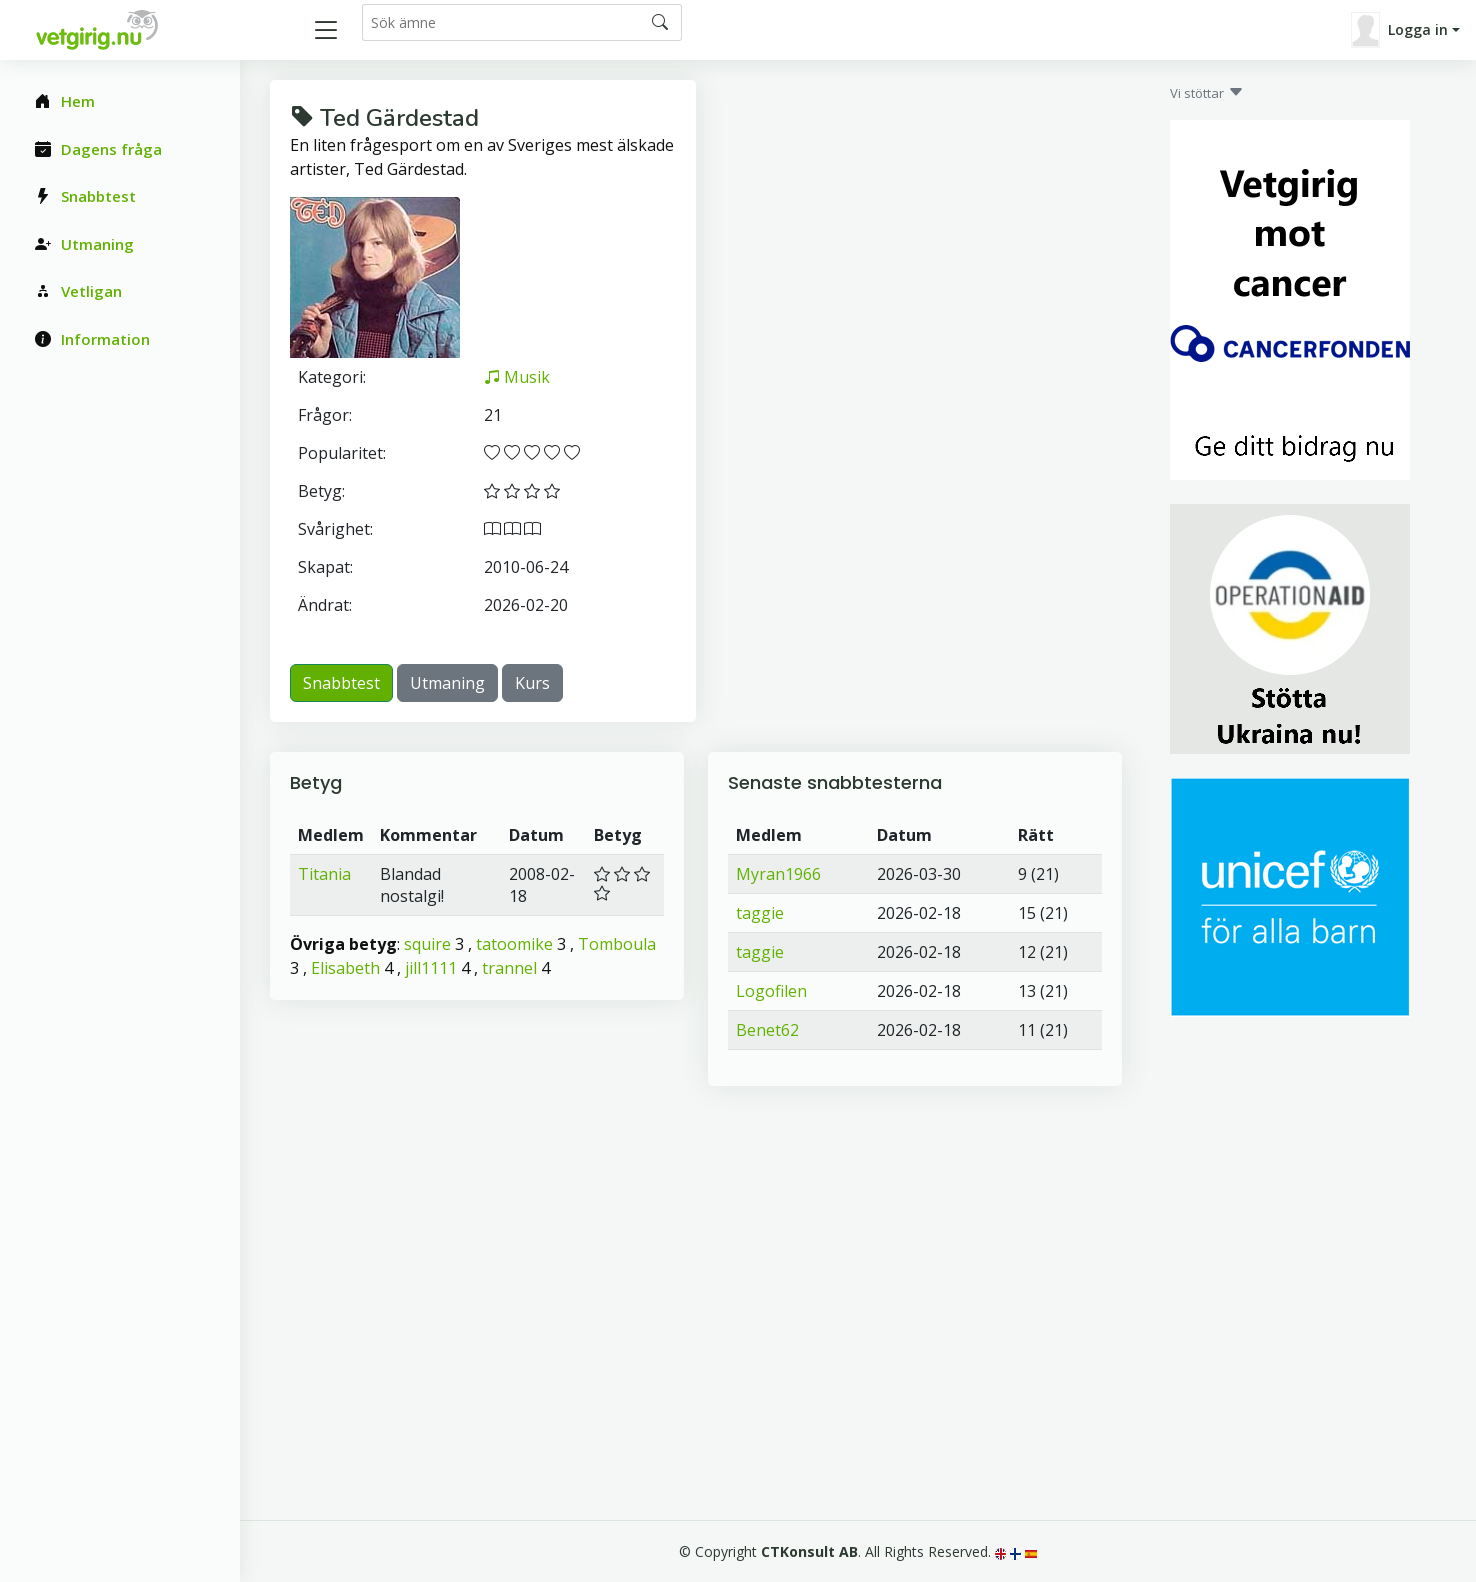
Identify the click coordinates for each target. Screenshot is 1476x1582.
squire (427, 944)
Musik (517, 377)
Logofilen (771, 991)
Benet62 (767, 1030)
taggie (760, 913)
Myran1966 (778, 874)
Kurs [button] (532, 683)
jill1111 (431, 968)
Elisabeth (345, 968)
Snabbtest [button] (341, 683)
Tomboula (617, 944)
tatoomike (514, 944)
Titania (324, 874)
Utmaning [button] (447, 683)
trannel (509, 968)
